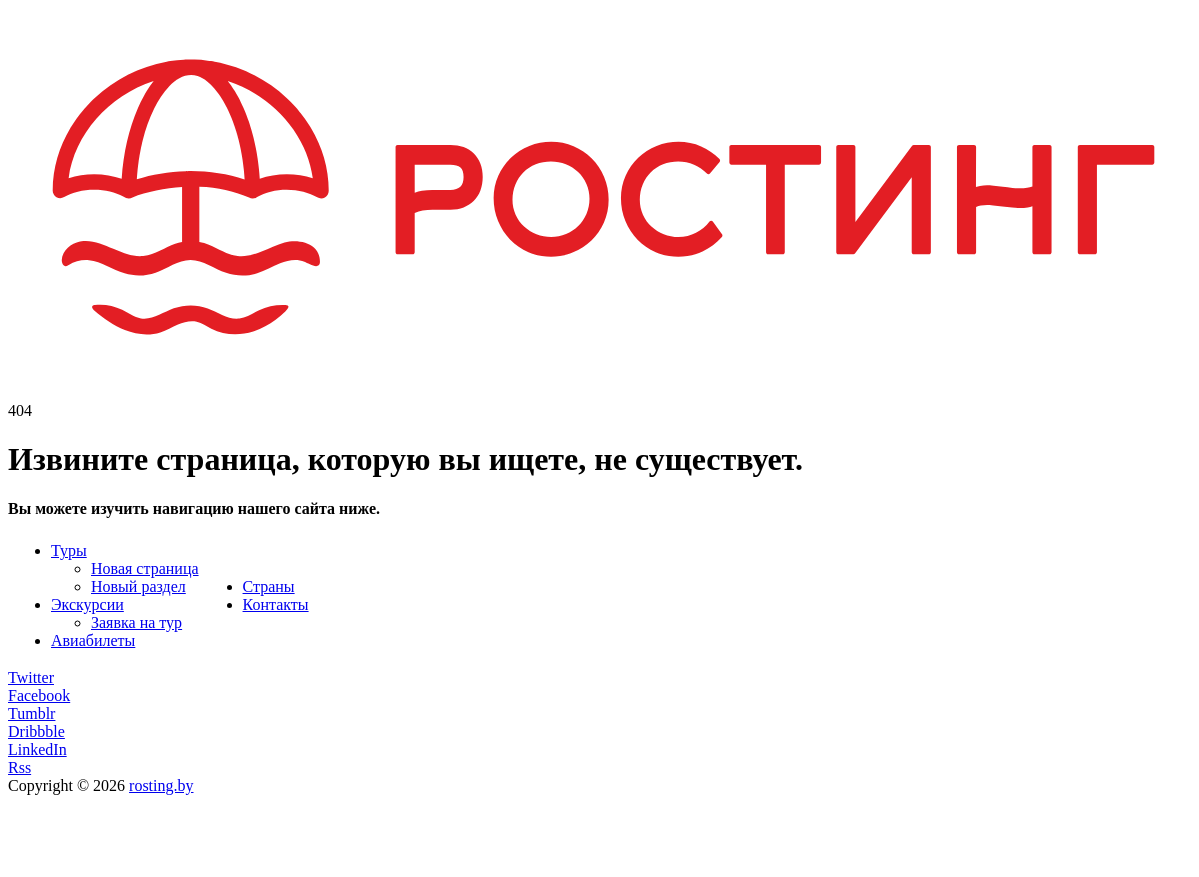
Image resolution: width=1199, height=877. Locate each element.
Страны (269, 586)
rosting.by (161, 785)
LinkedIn (37, 749)
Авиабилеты (93, 640)
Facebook (39, 695)
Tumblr (31, 713)
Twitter (31, 677)
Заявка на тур (136, 622)
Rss (19, 767)
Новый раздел (138, 586)
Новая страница (145, 568)
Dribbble (36, 731)
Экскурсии (87, 604)
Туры (69, 550)
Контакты (276, 604)
